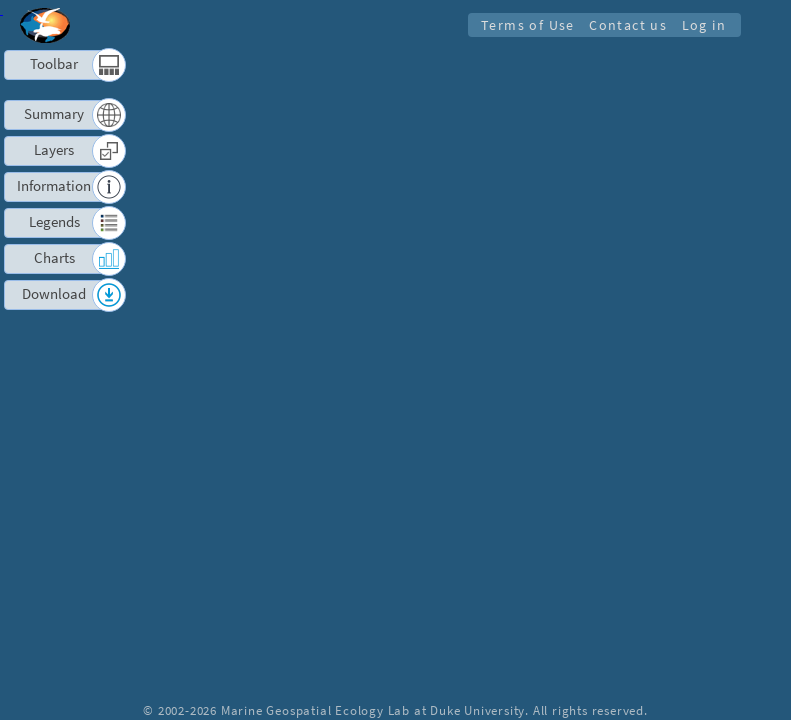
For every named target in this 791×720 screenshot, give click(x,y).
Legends (54, 221)
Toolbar (54, 63)
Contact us (627, 25)
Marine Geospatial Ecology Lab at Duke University (373, 710)
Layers (54, 149)
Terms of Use (526, 25)
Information (54, 185)
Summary (54, 113)
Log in (703, 25)
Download (54, 293)
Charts (54, 257)
